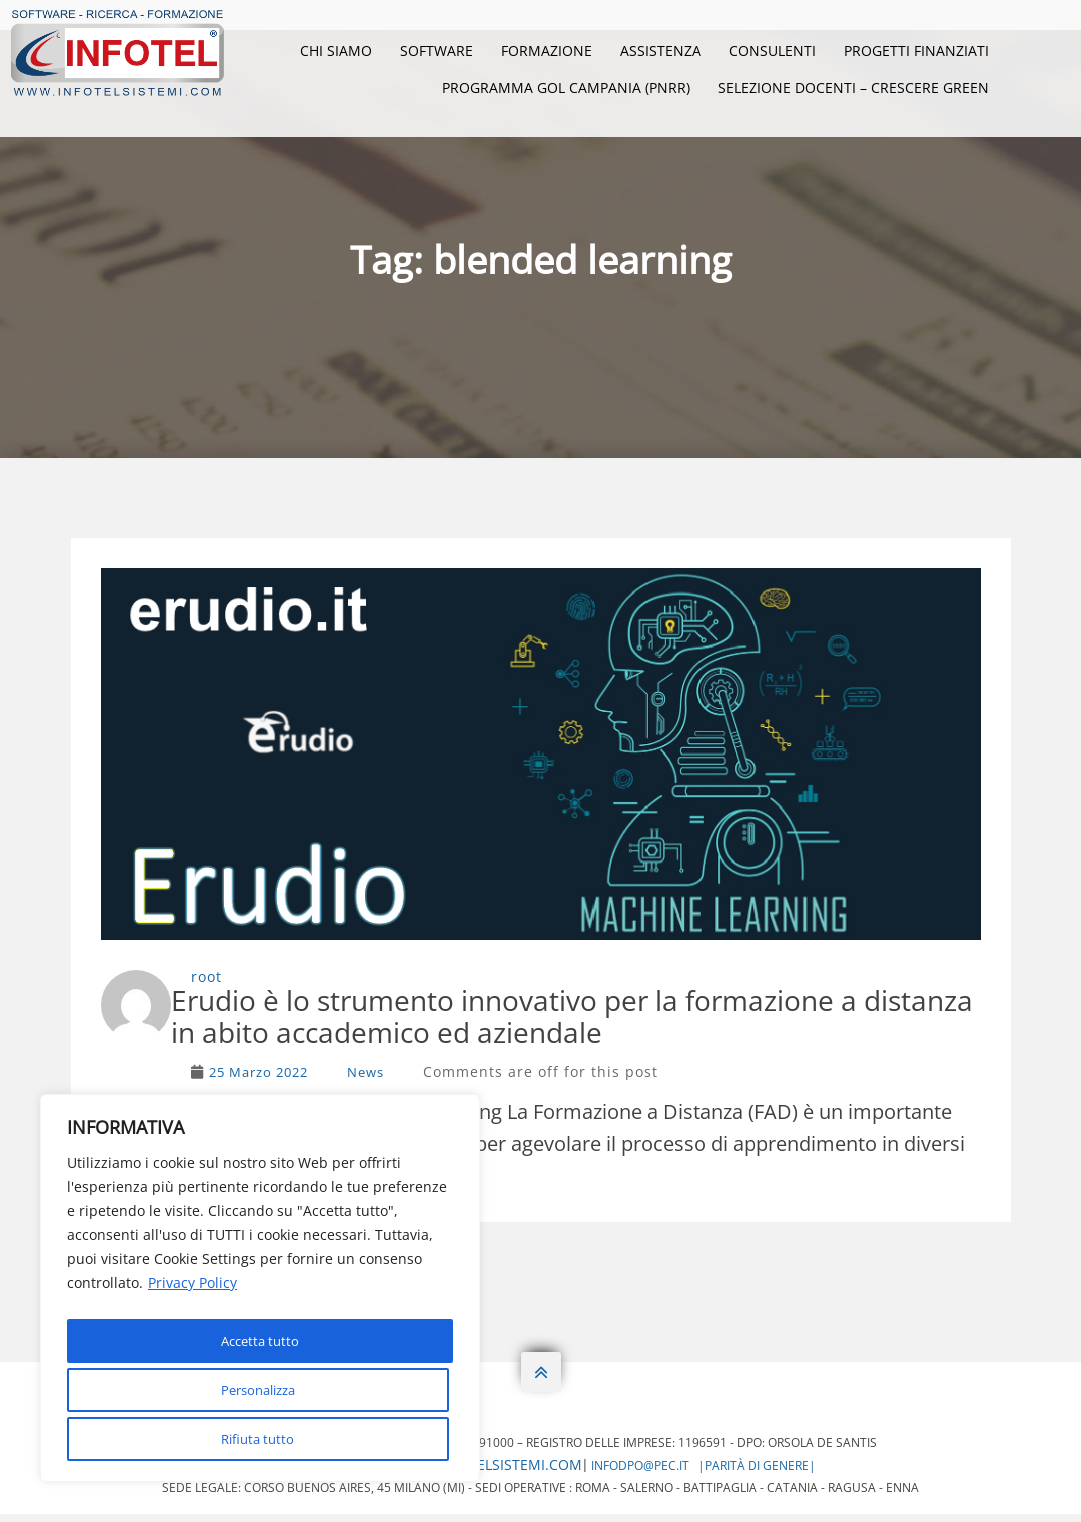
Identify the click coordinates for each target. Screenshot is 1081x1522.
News (365, 1080)
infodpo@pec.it (640, 1473)
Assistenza (660, 50)
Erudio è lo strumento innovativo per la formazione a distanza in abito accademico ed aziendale (583, 1019)
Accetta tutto (260, 1438)
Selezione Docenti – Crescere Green (853, 87)
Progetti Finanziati (916, 50)
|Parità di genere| (757, 1473)
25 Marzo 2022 (258, 1080)
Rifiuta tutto (256, 1394)
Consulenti (772, 50)
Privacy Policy (192, 1300)
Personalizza (256, 1350)
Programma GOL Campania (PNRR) (566, 87)
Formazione (546, 50)
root (206, 976)
